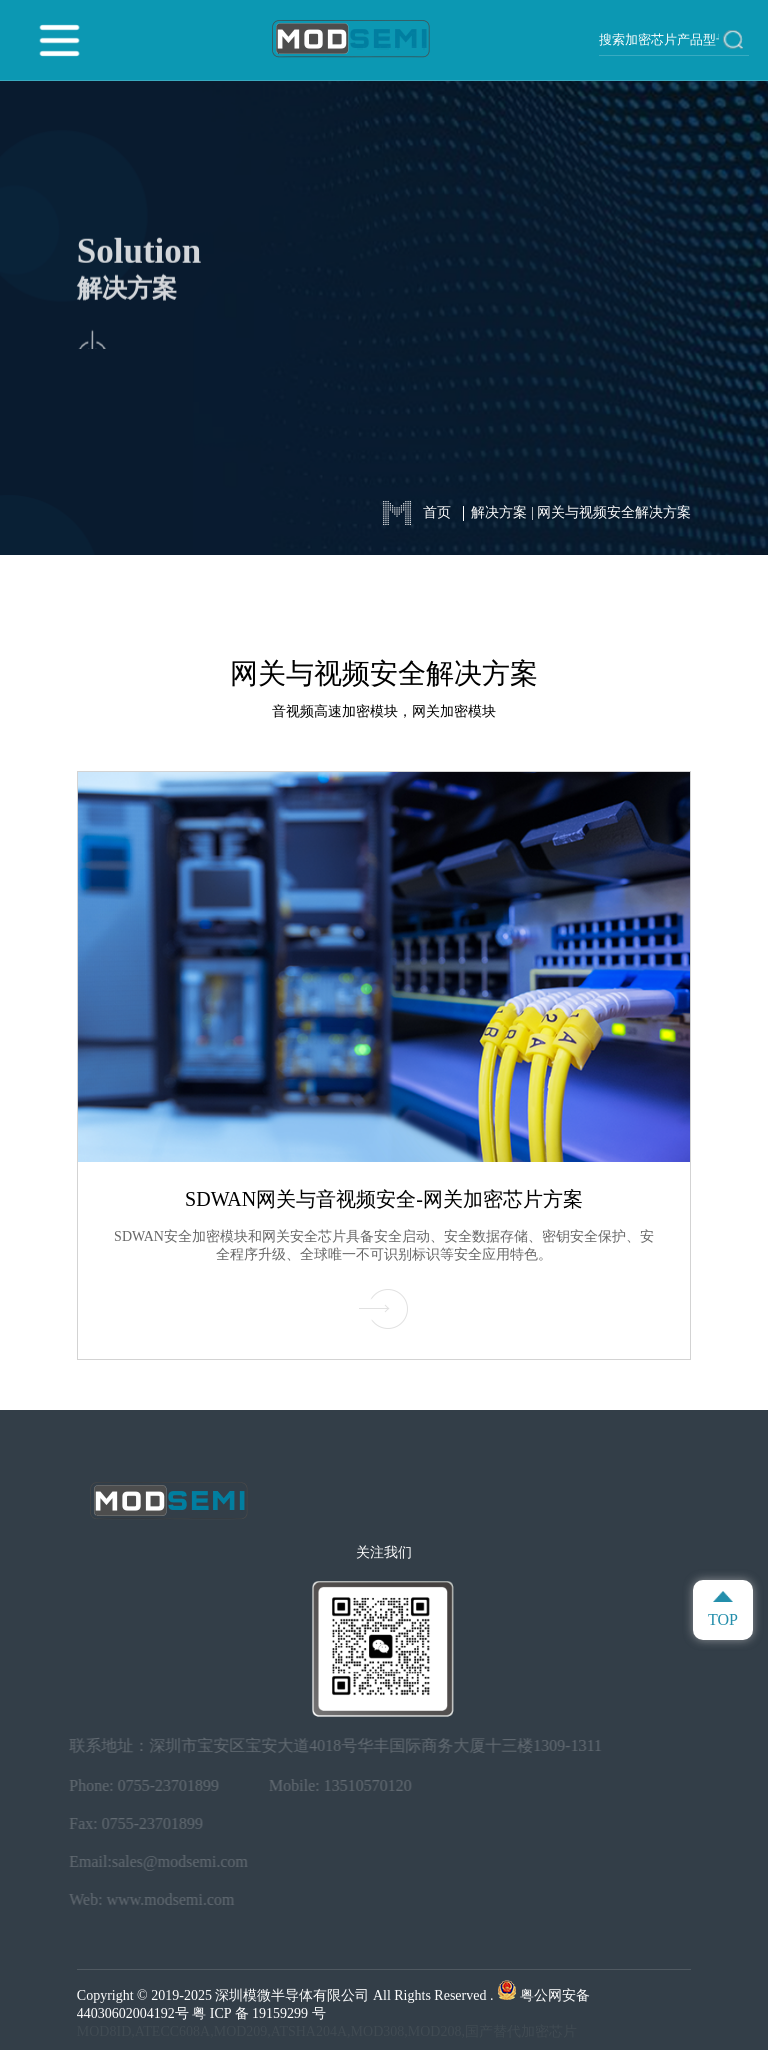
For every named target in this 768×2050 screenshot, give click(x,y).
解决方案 (499, 512)
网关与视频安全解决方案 (614, 512)
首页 (437, 512)
